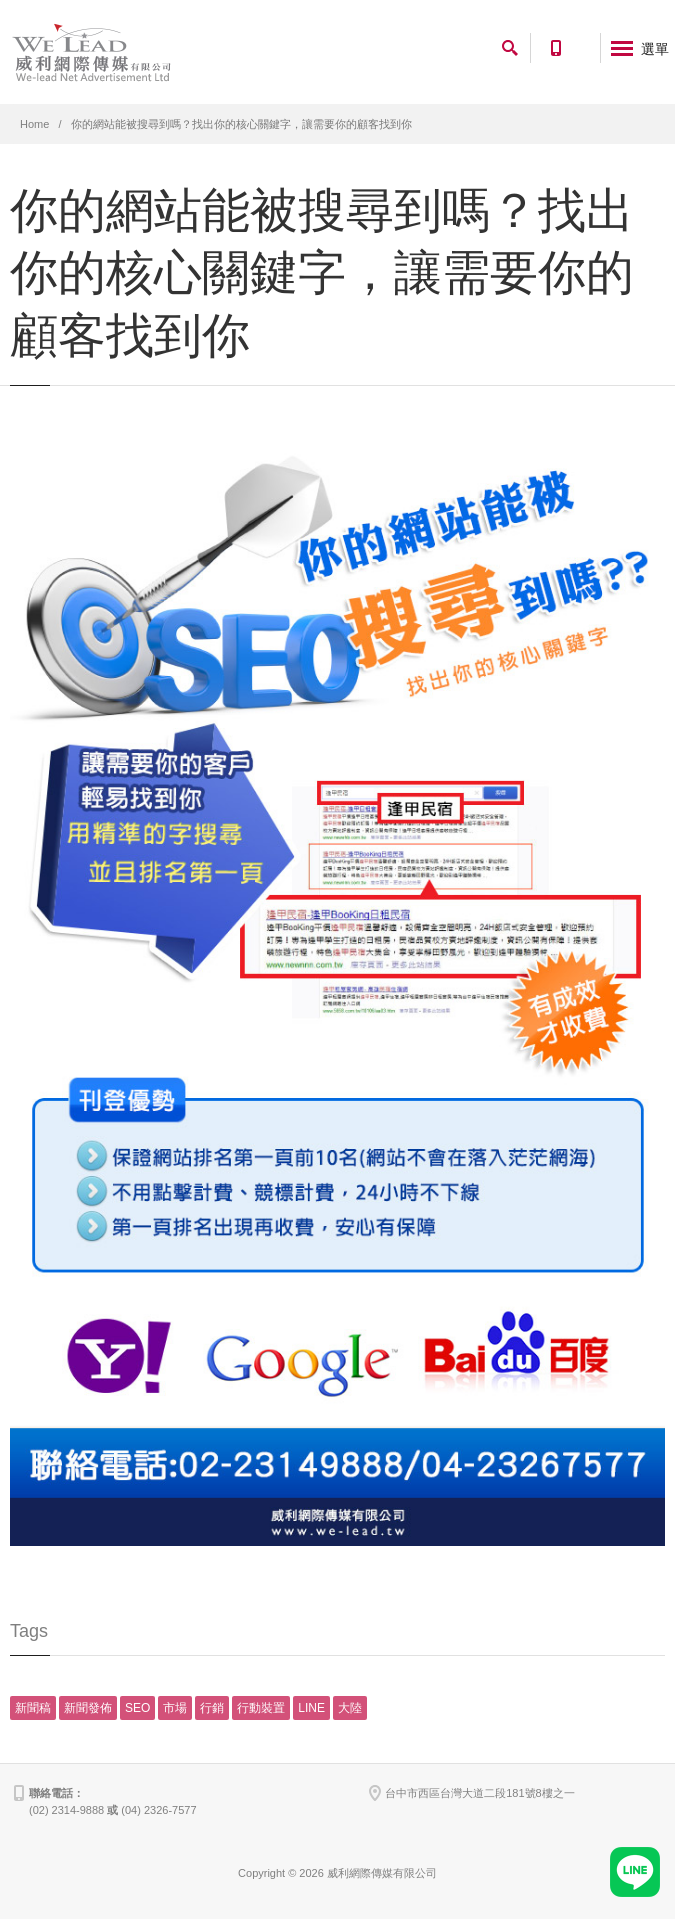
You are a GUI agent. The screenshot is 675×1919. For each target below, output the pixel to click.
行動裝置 (261, 1708)
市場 (175, 1708)
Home (34, 124)
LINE (311, 1708)
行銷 (212, 1708)
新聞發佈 (88, 1708)
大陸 (350, 1708)
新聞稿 (33, 1708)
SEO (137, 1708)
